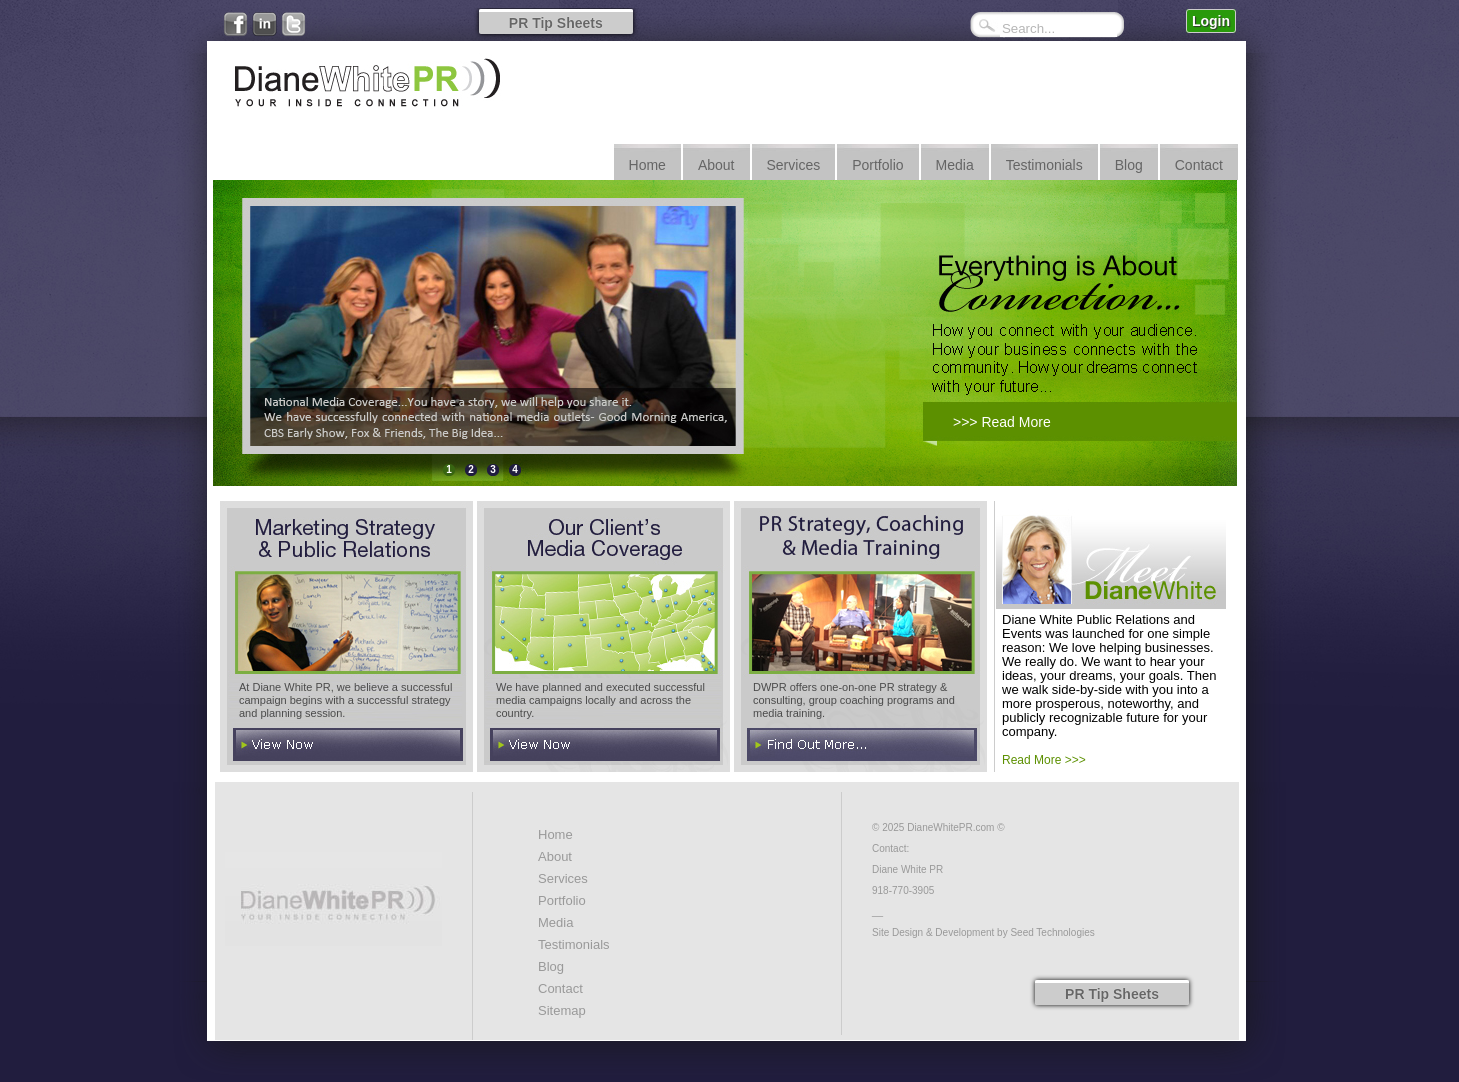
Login (1211, 21)
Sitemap (562, 1010)
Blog (551, 966)
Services (563, 878)
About (555, 856)
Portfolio (562, 900)
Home (555, 834)
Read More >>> (1044, 760)
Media (555, 922)
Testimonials (574, 944)
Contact (560, 988)
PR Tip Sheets (556, 23)
